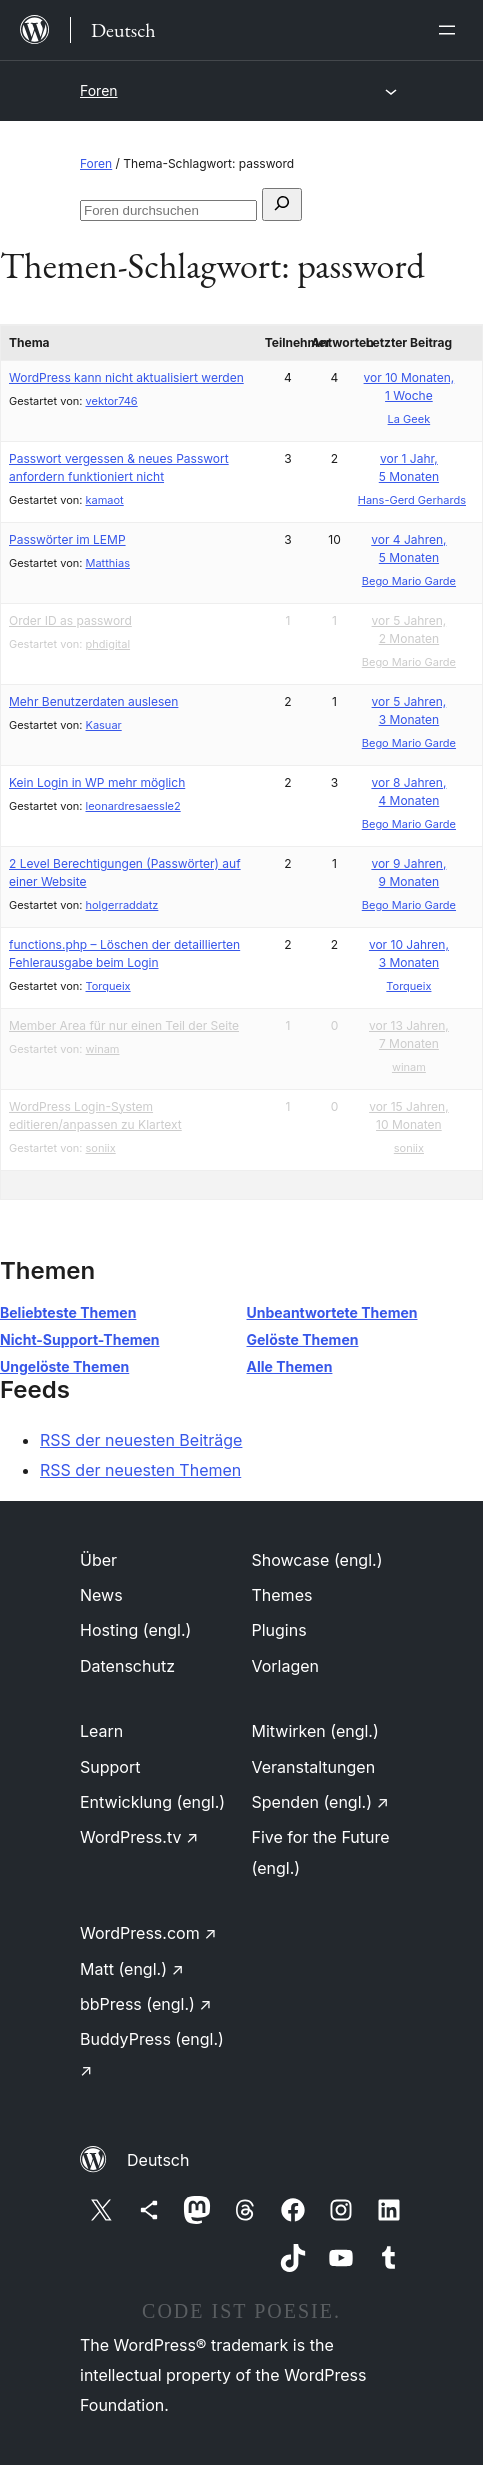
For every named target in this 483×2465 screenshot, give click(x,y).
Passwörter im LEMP (67, 539)
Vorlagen (286, 1666)
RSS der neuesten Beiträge (141, 1440)
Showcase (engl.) (317, 1560)
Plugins (279, 1630)
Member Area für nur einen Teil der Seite (124, 1025)
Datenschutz (127, 1666)
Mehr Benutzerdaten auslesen (93, 701)
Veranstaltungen (314, 1767)
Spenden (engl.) (320, 1802)
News (101, 1595)
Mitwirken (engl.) (315, 1731)
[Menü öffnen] (451, 30)
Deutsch (158, 2160)
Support (110, 1767)
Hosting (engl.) (135, 1630)
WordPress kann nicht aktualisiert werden (126, 377)
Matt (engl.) (132, 1969)
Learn (101, 1731)
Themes (282, 1595)
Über (98, 1560)
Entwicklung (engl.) (152, 1802)
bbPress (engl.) (146, 2004)
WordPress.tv (139, 1837)
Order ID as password (70, 620)
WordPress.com (148, 1933)
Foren (99, 90)
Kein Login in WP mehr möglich (97, 782)
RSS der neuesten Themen (140, 1470)
